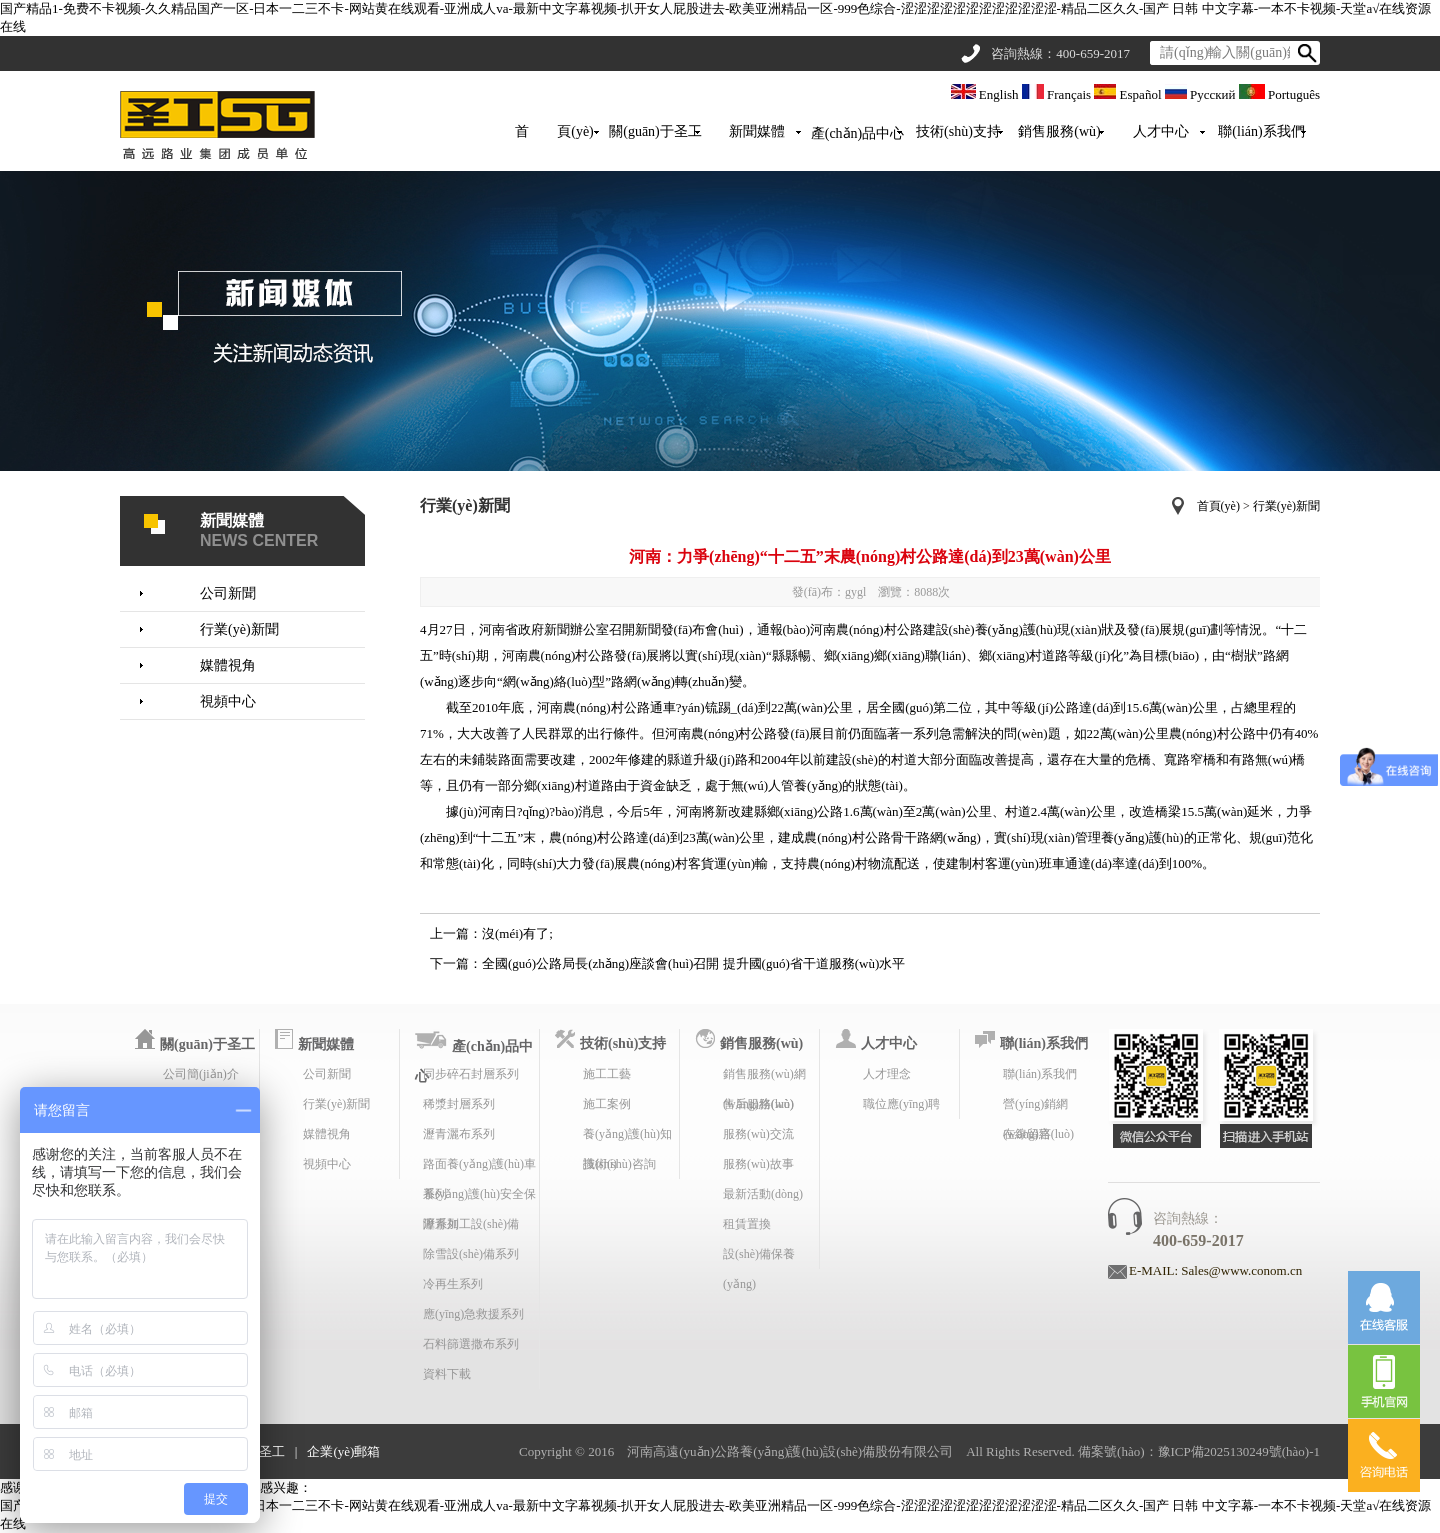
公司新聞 (228, 593)
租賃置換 (747, 1224)
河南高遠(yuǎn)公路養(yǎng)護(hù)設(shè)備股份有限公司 (790, 1451)
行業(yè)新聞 (239, 629)
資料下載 (447, 1374)
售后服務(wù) (758, 1104)
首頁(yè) (1218, 506)
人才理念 (887, 1074)
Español (1129, 94)
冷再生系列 (453, 1284)
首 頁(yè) (554, 131)
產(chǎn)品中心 (858, 133)
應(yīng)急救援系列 (473, 1314)
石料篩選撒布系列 (471, 1344)
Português (1279, 94)
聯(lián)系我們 (1261, 131)
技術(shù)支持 (958, 131)
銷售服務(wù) (1059, 131)
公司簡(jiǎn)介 (201, 1074)
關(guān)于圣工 (655, 131)
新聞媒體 (757, 131)
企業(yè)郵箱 (343, 1451)
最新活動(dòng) (763, 1194)
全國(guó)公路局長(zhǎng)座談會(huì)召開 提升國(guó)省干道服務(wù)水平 (693, 963)
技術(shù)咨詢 (619, 1164)
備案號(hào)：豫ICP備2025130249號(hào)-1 (1199, 1451)
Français (1058, 94)
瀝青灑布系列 (459, 1134)
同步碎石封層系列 (471, 1074)
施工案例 (607, 1104)
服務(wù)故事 (758, 1164)
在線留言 (1027, 1134)
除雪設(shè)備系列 (471, 1254)
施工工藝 (607, 1074)
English (986, 94)
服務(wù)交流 (758, 1134)
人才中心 (1161, 131)
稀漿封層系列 (459, 1104)
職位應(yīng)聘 (901, 1104)
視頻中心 (228, 701)
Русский (1202, 94)
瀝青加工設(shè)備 (471, 1224)
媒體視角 (228, 665)
